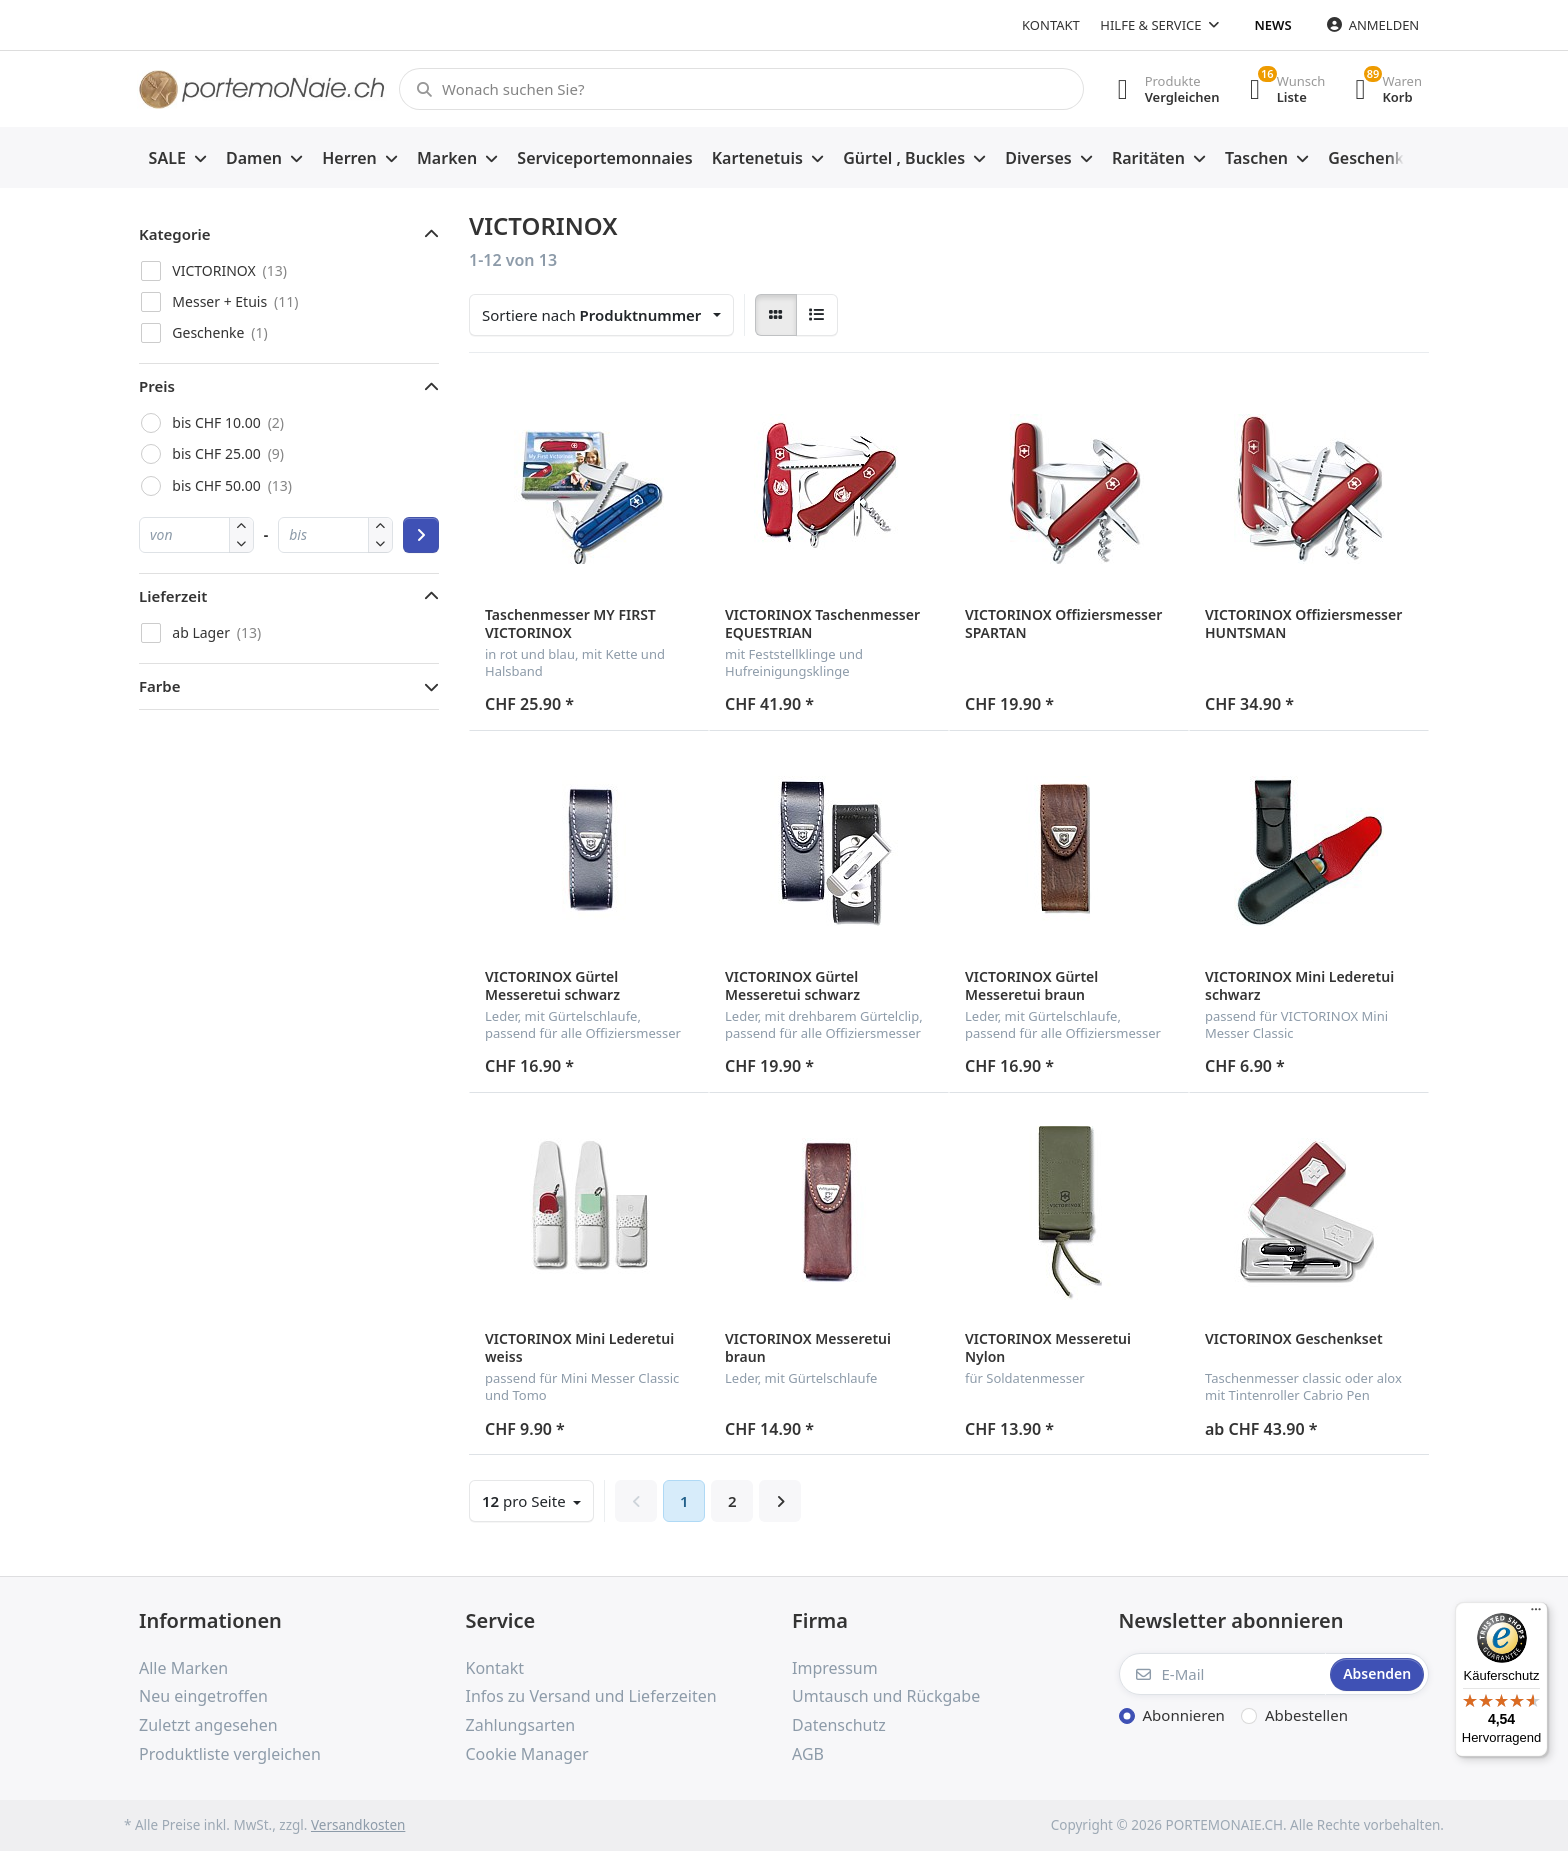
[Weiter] (780, 1501)
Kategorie (175, 234)
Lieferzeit (173, 596)
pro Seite (526, 1501)
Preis (157, 386)
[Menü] (1536, 1614)
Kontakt (1051, 25)
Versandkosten (358, 1825)
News (1273, 25)
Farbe (160, 686)
